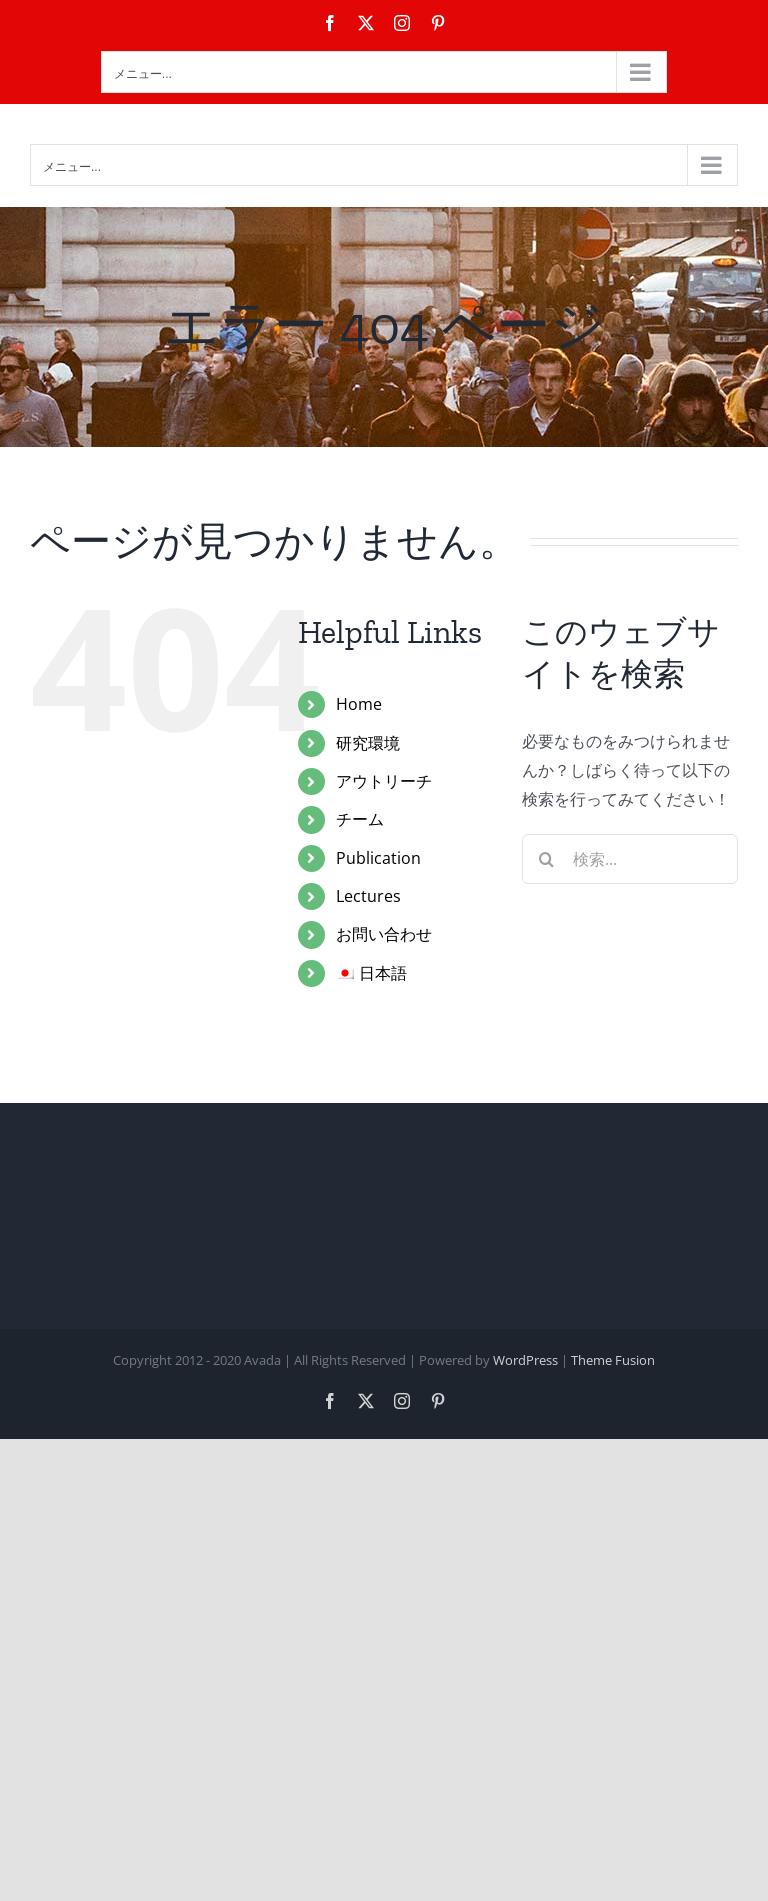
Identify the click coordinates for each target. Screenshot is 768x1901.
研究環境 (368, 743)
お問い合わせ (384, 934)
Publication (378, 858)
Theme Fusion (613, 1360)
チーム (360, 819)
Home (359, 704)
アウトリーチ (384, 781)
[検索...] (630, 859)
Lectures (368, 896)
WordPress (525, 1360)
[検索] (547, 859)
